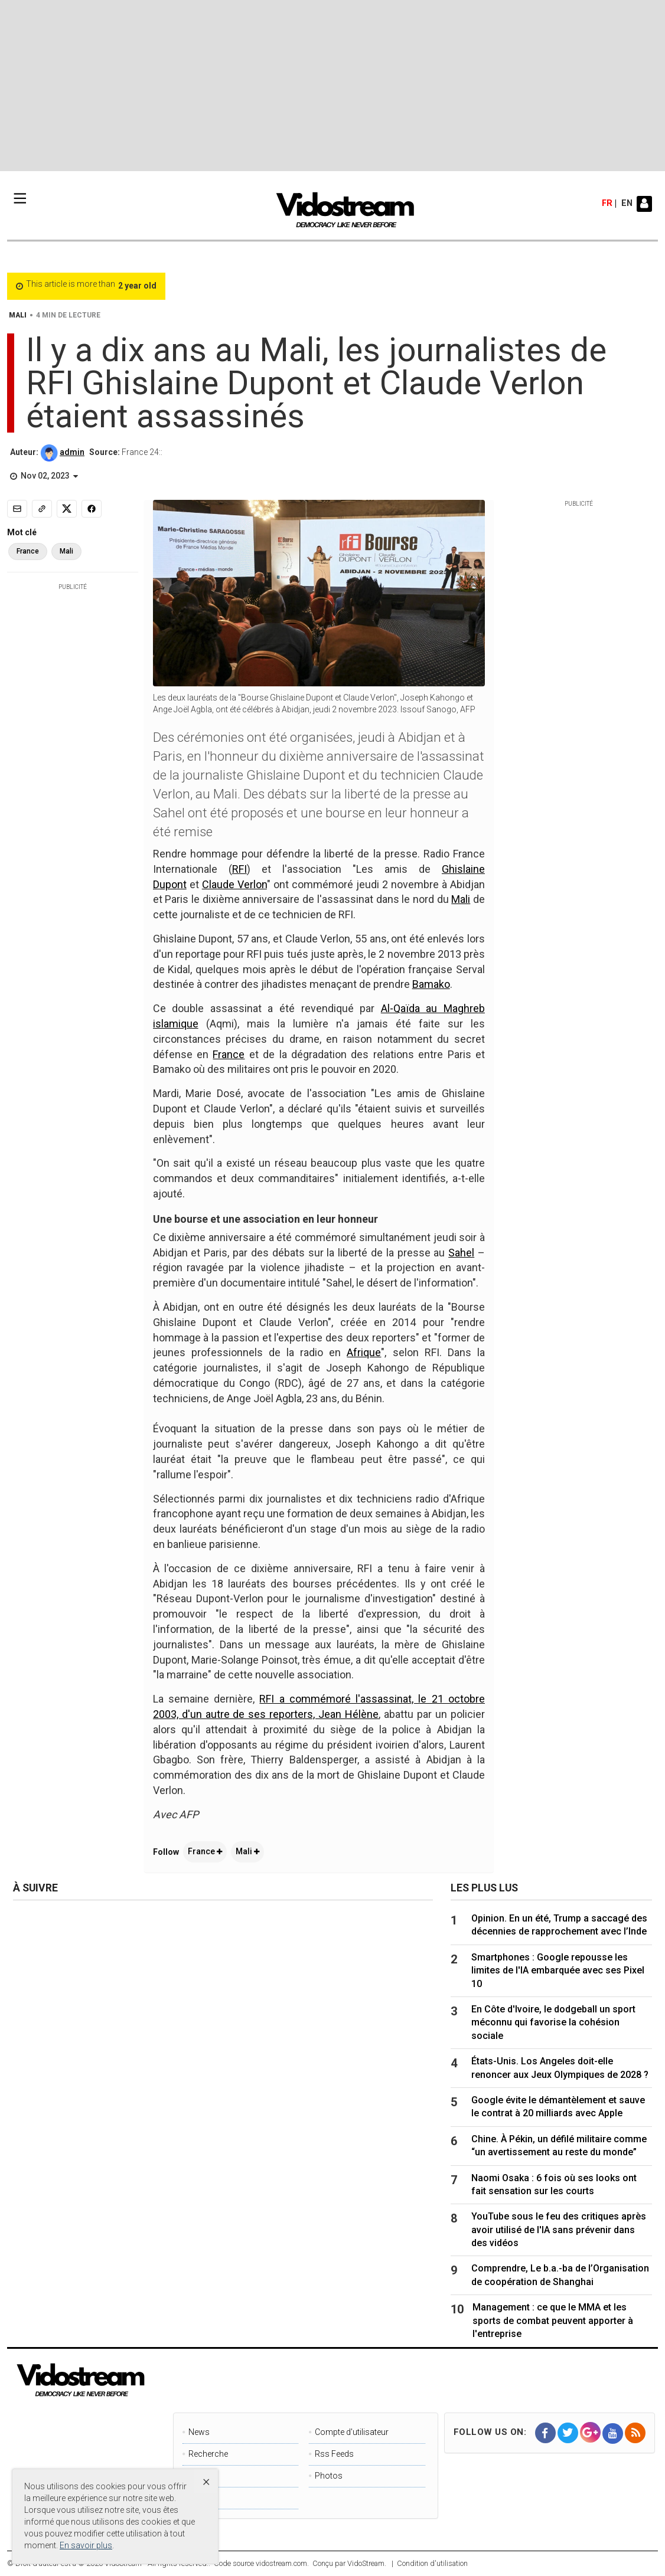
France (229, 1054)
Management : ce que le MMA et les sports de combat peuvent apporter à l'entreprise (552, 2320)
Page (197, 2475)
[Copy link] (42, 509)
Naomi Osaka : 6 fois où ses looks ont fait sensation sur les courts (554, 2184)
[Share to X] (67, 509)
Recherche (208, 2454)
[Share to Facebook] (92, 509)
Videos (201, 2497)
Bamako (431, 984)
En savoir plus (86, 2545)
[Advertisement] (332, 85)
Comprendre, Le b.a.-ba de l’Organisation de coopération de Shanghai (560, 2275)
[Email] (17, 509)
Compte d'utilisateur (352, 2432)
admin (72, 452)
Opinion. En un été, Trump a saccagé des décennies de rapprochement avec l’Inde (559, 1925)
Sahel (461, 1252)
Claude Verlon (234, 884)
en (627, 203)
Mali (460, 899)
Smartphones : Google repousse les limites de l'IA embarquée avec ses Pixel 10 (557, 1970)
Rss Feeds (334, 2454)
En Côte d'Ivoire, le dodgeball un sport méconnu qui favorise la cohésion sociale (553, 2022)
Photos (329, 2475)
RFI (239, 869)
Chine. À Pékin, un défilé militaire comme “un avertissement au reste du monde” (559, 2145)
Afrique (364, 1352)
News (199, 2432)
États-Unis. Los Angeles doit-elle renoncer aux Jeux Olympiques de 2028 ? (559, 2067)
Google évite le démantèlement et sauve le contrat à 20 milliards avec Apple (558, 2106)
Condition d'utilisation (432, 2563)
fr (607, 203)
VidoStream (365, 2563)
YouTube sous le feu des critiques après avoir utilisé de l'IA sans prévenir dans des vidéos (558, 2229)
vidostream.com (281, 2563)
